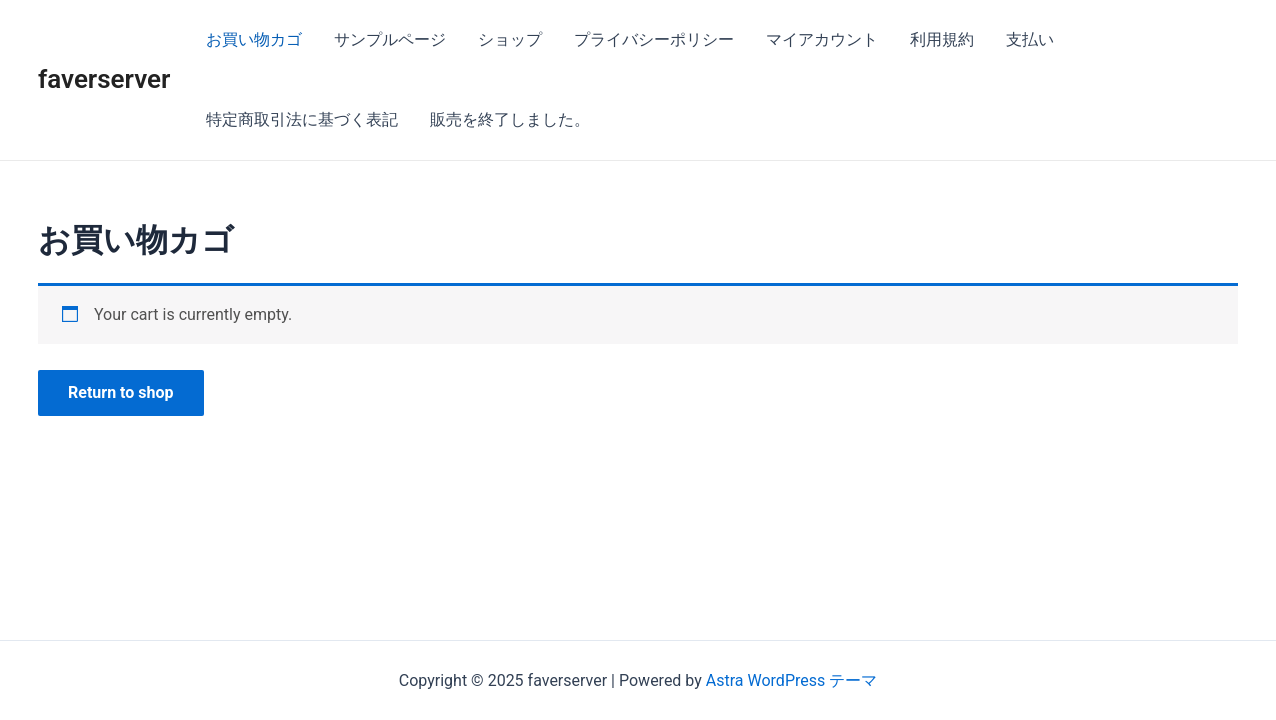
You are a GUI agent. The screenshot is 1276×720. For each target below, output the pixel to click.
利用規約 (942, 39)
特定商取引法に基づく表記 (302, 119)
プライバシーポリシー (654, 39)
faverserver (104, 79)
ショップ (510, 39)
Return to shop (121, 392)
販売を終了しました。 (510, 119)
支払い (1030, 39)
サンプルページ (390, 39)
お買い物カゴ (254, 39)
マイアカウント (822, 39)
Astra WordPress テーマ (791, 680)
